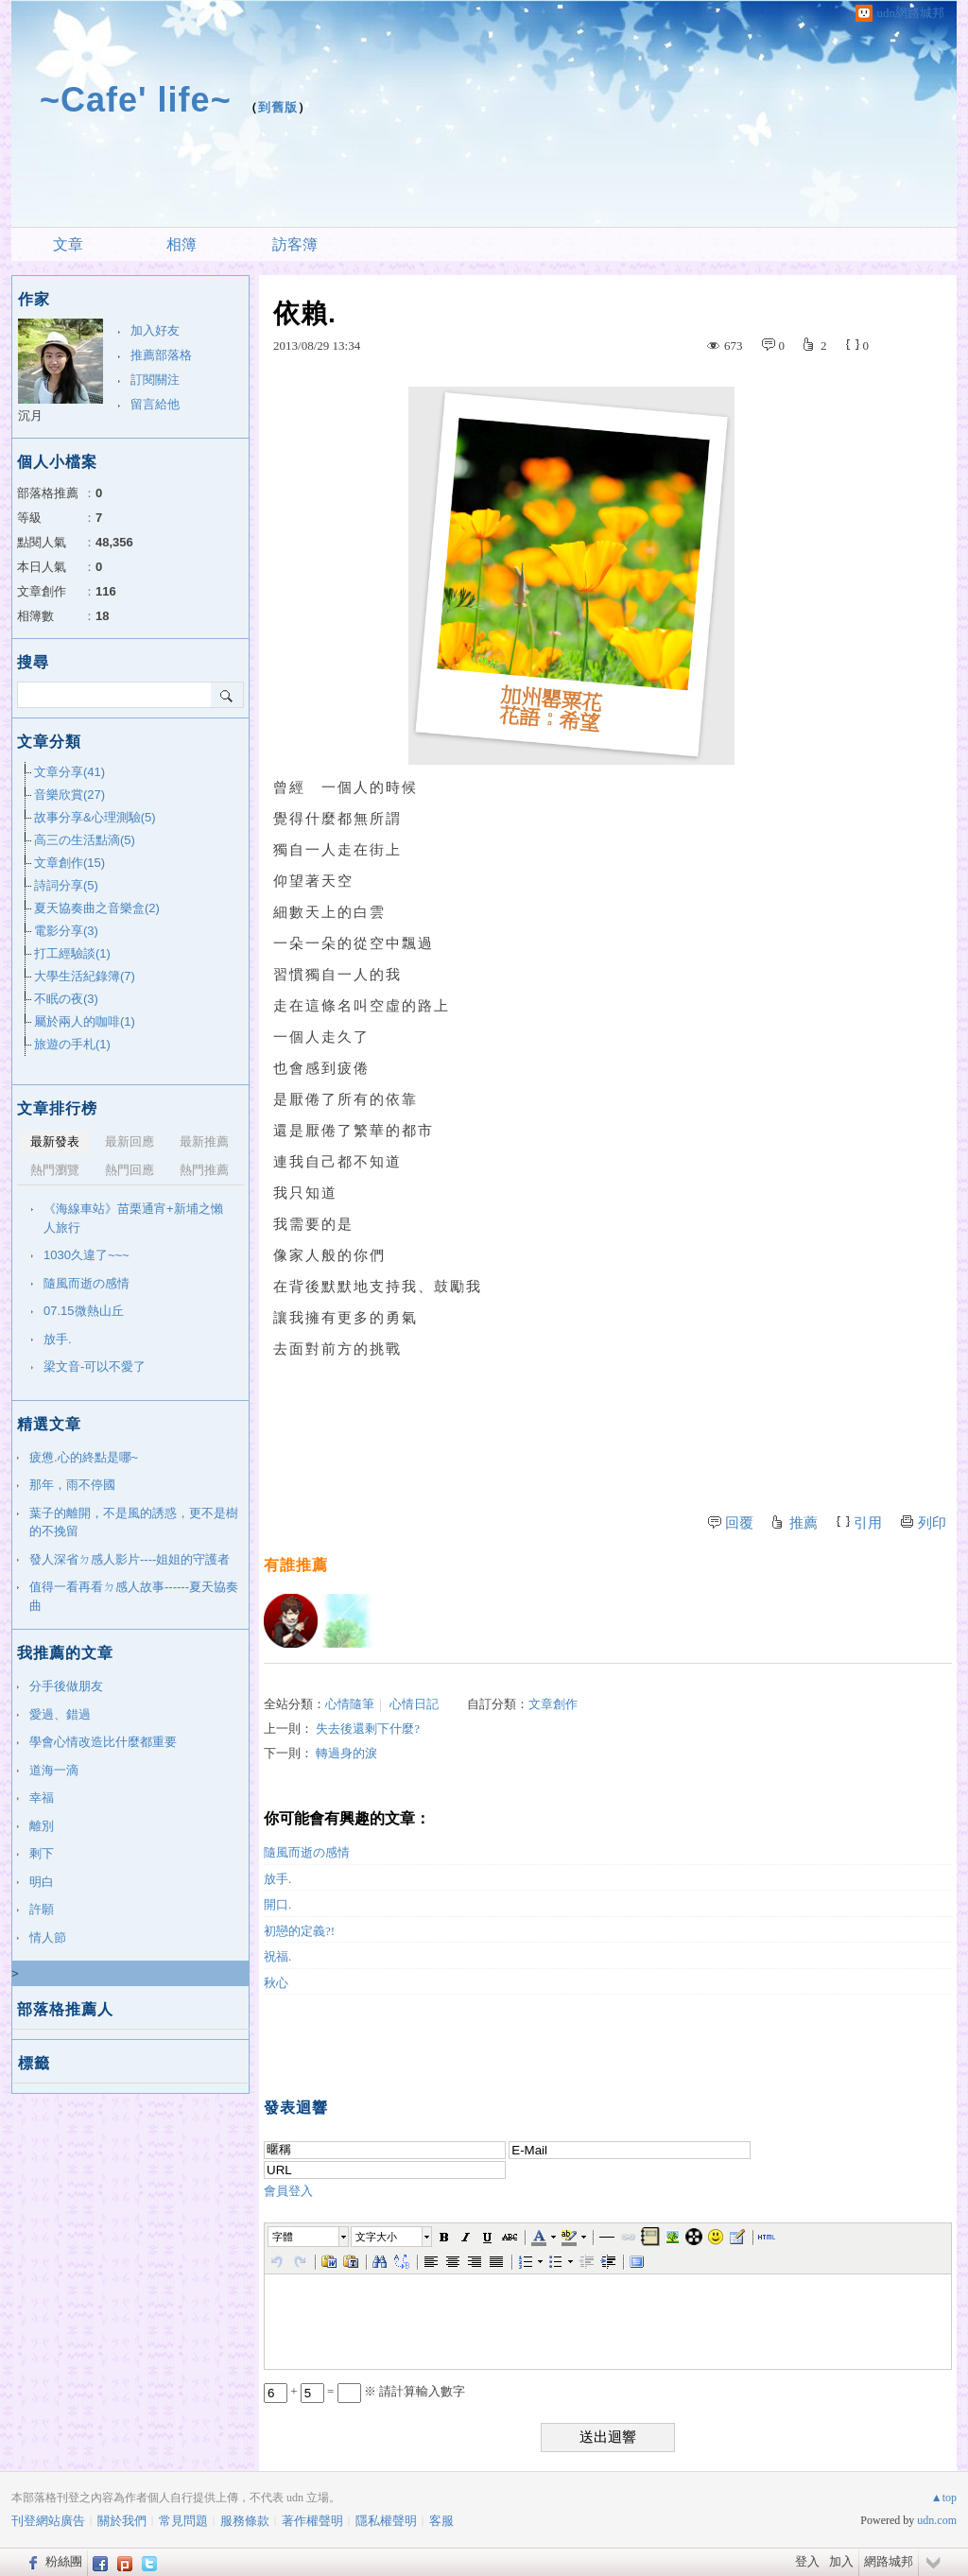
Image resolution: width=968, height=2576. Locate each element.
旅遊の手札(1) (72, 1044)
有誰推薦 (296, 1565)
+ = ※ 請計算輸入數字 (364, 2391)
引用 (868, 1522)
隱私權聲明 (386, 2521)
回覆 (739, 1522)
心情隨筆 (349, 1704)
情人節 (47, 1937)
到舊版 (278, 107)
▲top (944, 2497)
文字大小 (376, 2236)
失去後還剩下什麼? (368, 1728)
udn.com (937, 2520)
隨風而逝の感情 (307, 1852)
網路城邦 (888, 2561)
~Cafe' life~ (136, 99)
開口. (277, 1904)
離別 (41, 1826)
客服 (441, 2521)
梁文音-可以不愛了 (94, 1366)
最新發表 (54, 1141)
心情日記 (414, 1704)
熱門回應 (129, 1170)
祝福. (277, 1956)
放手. (277, 1879)
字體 (282, 2236)
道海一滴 (53, 1770)
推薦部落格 (161, 355)
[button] (309, 2236)
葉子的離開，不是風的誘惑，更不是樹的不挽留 (133, 1522)
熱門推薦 (204, 1170)
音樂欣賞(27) (69, 794)
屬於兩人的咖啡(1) (84, 1021)
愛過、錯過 (60, 1714)
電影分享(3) (66, 931)
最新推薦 (204, 1141)
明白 (41, 1882)
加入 (841, 2561)
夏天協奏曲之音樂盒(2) (97, 908)
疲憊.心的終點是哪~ (83, 1457)
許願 (41, 1909)
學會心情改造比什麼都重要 (103, 1742)
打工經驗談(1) (72, 953)
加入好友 (155, 330)
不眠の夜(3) (66, 999)
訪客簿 (295, 244)
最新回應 (129, 1141)
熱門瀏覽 (54, 1170)
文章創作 (553, 1704)
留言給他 (155, 404)
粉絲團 (63, 2561)
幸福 (41, 1797)
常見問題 (183, 2521)
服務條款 (244, 2521)
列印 (932, 1522)
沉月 (30, 415)
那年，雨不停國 (72, 1485)
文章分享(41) (69, 772)
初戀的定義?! (299, 1931)
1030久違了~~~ (86, 1255)
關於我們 (122, 2521)
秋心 (276, 1983)
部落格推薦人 (65, 2009)
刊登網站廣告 (48, 2521)
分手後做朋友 (66, 1686)
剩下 (41, 1853)
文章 (68, 244)
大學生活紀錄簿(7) (84, 976)
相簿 (181, 244)
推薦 (803, 1522)
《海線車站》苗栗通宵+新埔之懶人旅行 (133, 1218)
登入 (807, 2561)
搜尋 (227, 695)
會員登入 (288, 2191)
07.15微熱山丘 (83, 1311)
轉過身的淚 (346, 1753)
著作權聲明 (312, 2521)
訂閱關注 (155, 379)
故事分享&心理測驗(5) (95, 817)
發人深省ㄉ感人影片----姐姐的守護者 (129, 1559)
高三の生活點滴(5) (84, 840)
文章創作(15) (69, 863)
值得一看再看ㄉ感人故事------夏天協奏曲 (133, 1596)
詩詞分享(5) (66, 885)
